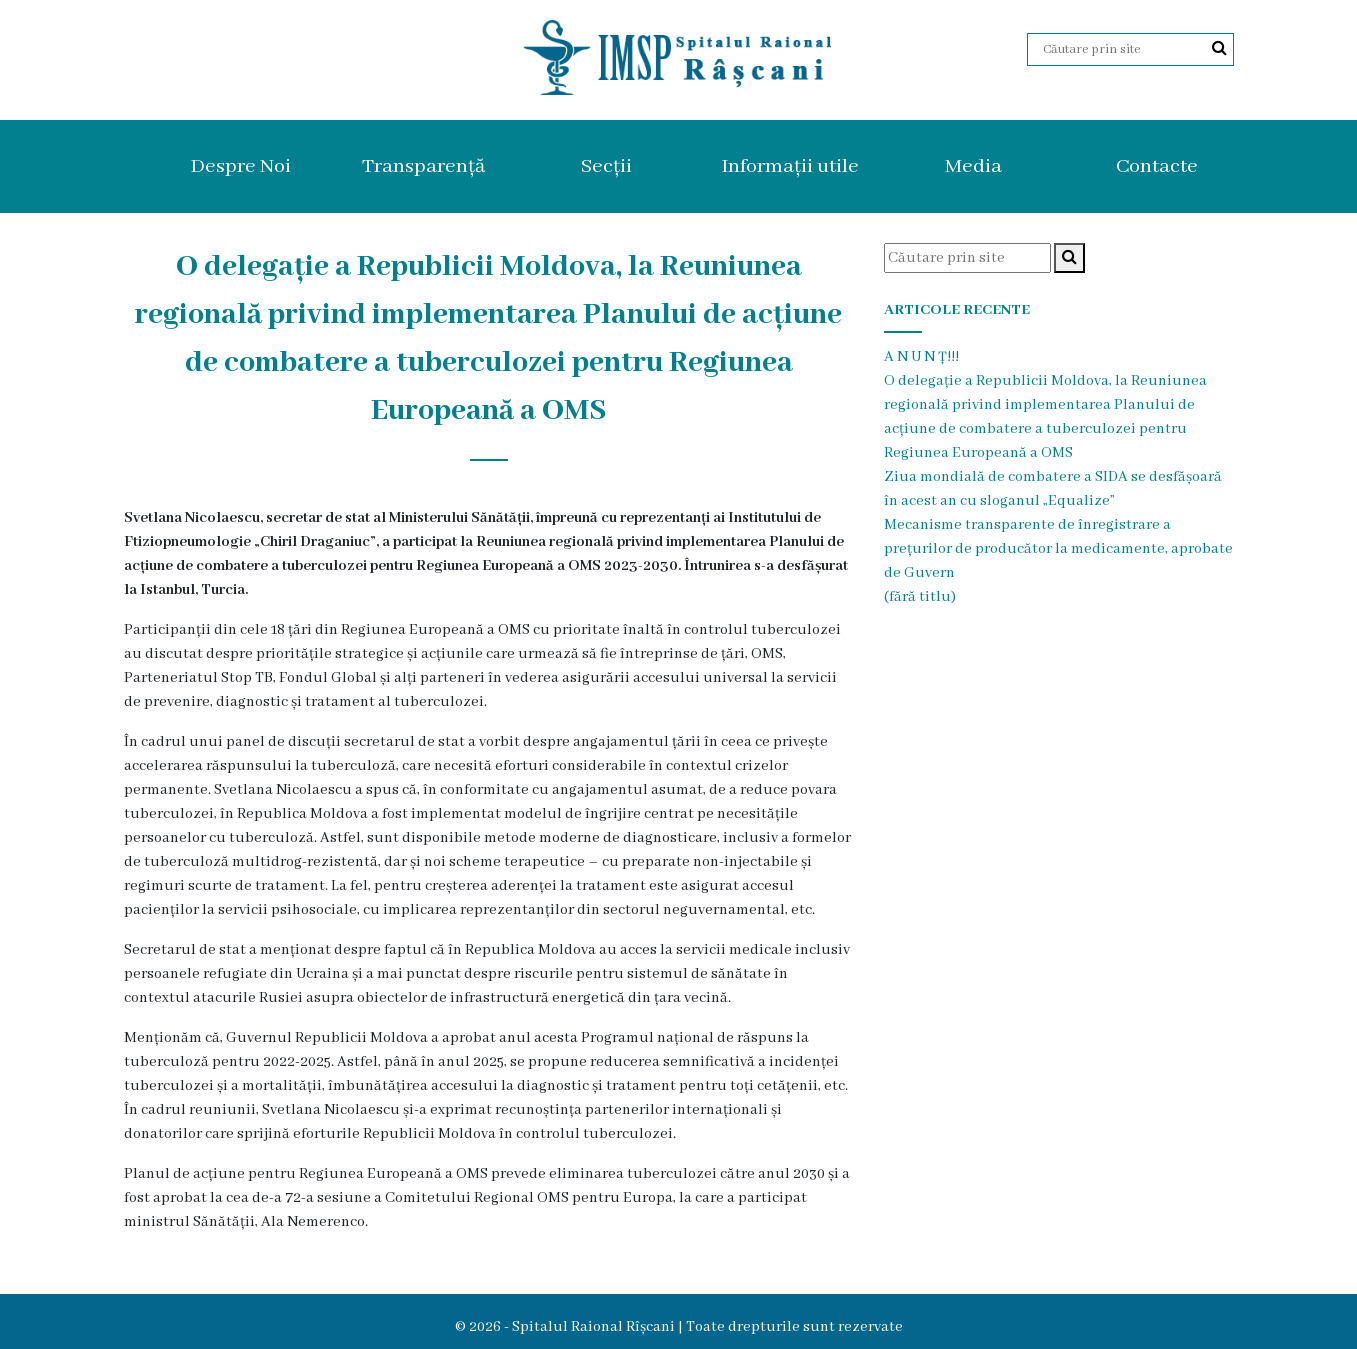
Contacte (1157, 166)
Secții (606, 166)
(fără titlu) (920, 597)
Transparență (423, 166)
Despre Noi (240, 166)
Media (973, 166)
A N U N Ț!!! (921, 357)
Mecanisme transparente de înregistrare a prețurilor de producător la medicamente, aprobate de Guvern (1058, 549)
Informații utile (790, 166)
